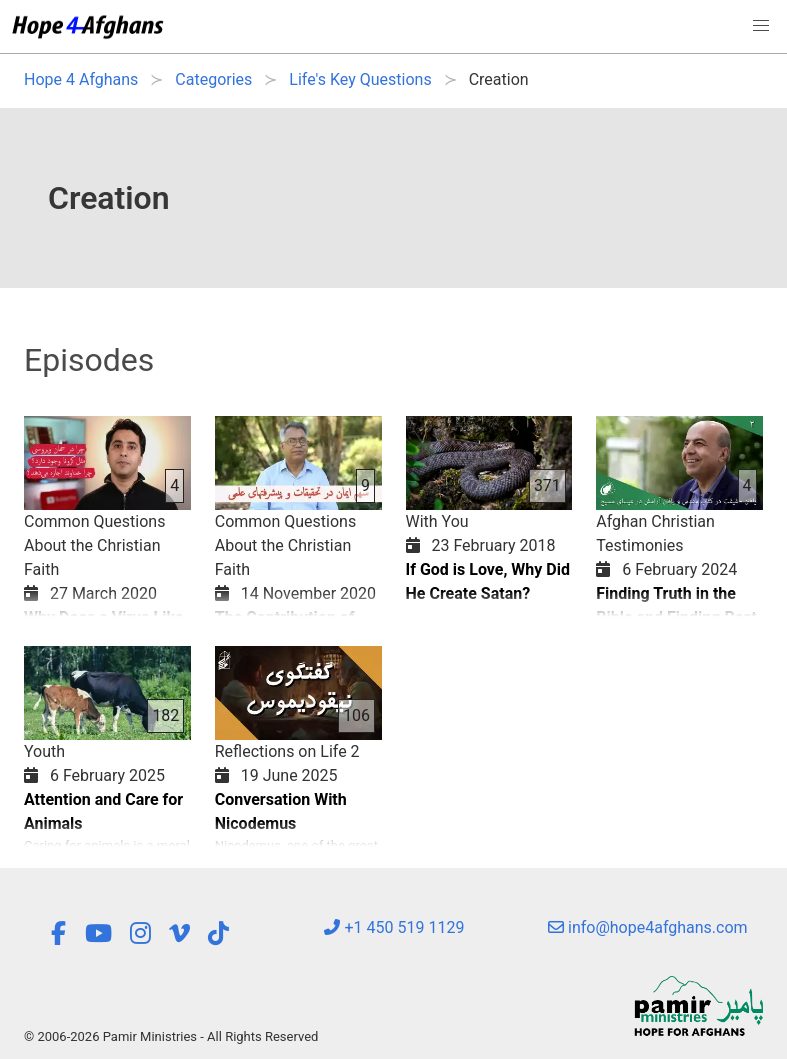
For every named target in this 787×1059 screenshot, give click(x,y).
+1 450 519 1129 (394, 927)
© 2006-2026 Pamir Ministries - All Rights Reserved (171, 1036)
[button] (761, 26)
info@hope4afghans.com (648, 927)
